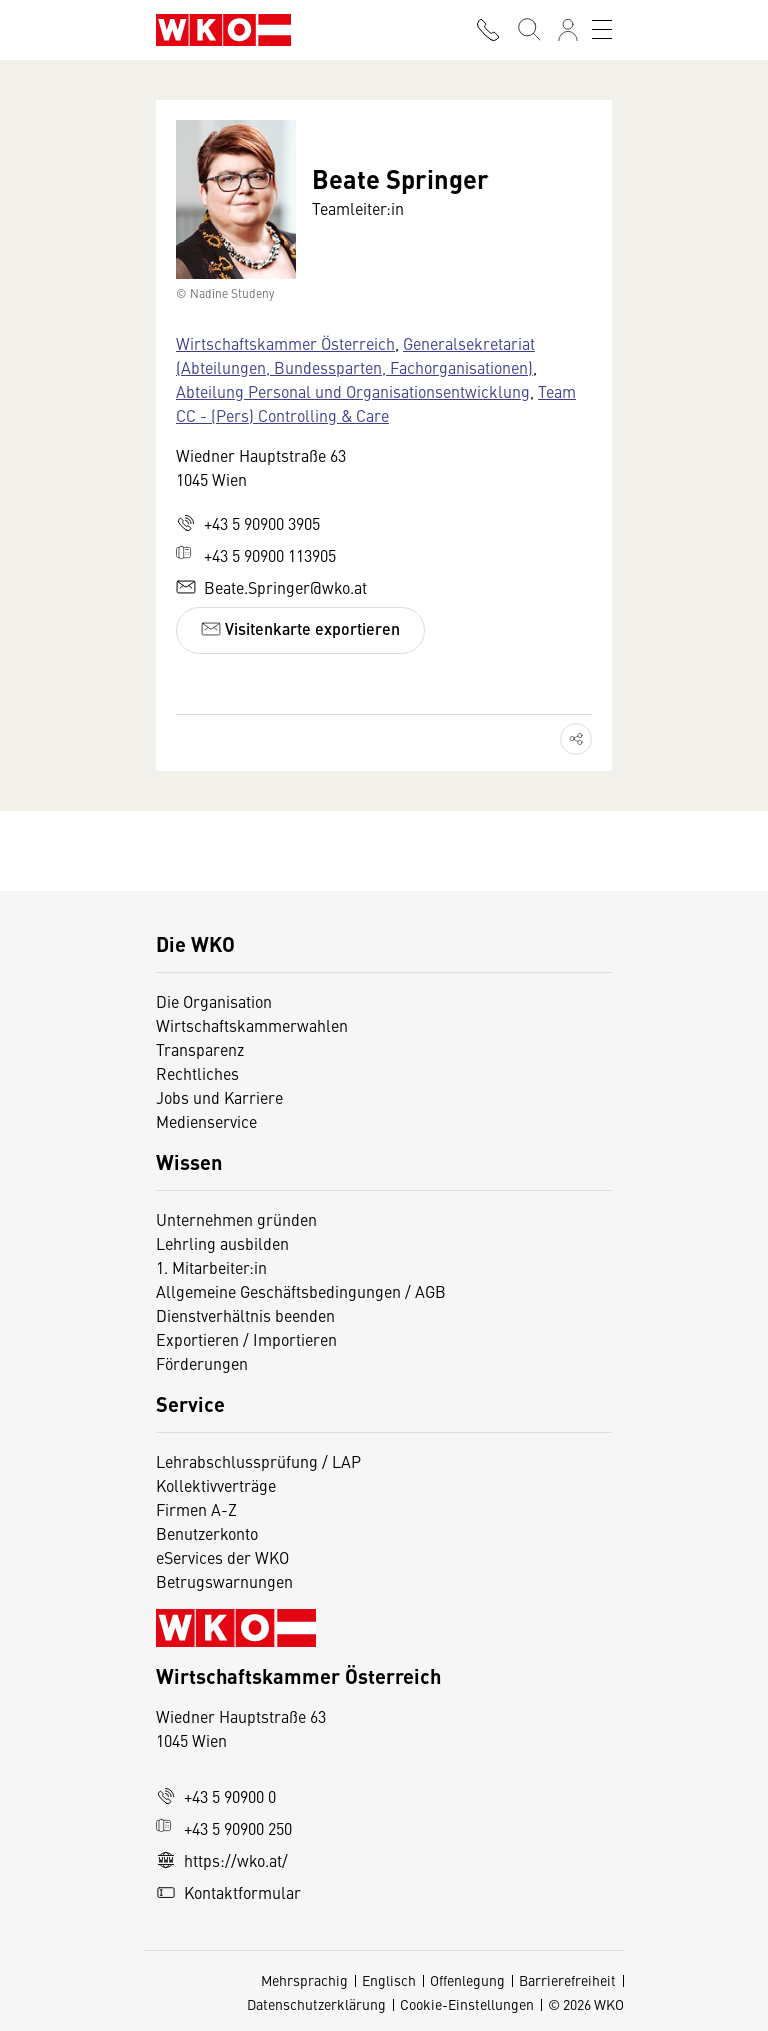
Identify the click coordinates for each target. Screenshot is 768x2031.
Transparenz (200, 1049)
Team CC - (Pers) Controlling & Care (376, 403)
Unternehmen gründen (236, 1219)
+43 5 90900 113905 (256, 555)
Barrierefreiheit (567, 1980)
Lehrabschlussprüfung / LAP (258, 1461)
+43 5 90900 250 (224, 1828)
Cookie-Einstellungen (467, 2004)
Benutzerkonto (207, 1533)
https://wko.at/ (222, 1860)
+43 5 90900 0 (216, 1796)
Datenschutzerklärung (316, 2004)
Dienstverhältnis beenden (245, 1315)
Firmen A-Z (196, 1509)
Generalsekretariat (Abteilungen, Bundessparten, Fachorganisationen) (355, 355)
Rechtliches (197, 1073)
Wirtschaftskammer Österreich (285, 343)
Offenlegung (467, 1980)
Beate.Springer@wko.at (271, 587)
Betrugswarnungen (226, 1581)
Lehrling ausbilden (222, 1243)
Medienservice (206, 1121)
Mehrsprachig (304, 1980)
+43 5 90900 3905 (248, 523)
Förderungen (202, 1363)
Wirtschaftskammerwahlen (252, 1025)
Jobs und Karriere (219, 1097)
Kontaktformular (228, 1892)
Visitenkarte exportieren (300, 628)
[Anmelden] (568, 30)
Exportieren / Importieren (246, 1339)
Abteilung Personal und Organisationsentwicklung (353, 391)
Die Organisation (214, 1001)
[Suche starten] (528, 30)
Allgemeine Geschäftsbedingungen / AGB (301, 1291)
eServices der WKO (222, 1557)
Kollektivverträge (216, 1485)
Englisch (389, 1980)
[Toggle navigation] (602, 30)
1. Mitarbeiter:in (211, 1267)
